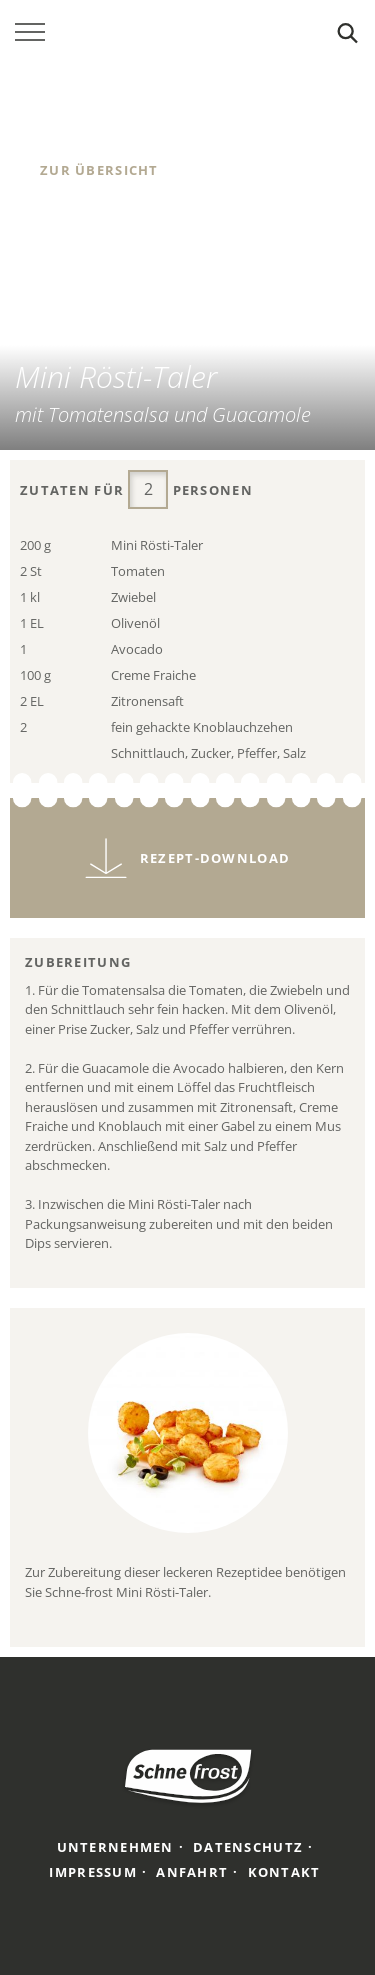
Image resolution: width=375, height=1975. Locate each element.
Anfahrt (192, 1872)
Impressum (93, 1872)
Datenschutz (248, 1847)
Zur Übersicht (99, 170)
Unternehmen (115, 1847)
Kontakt (284, 1872)
